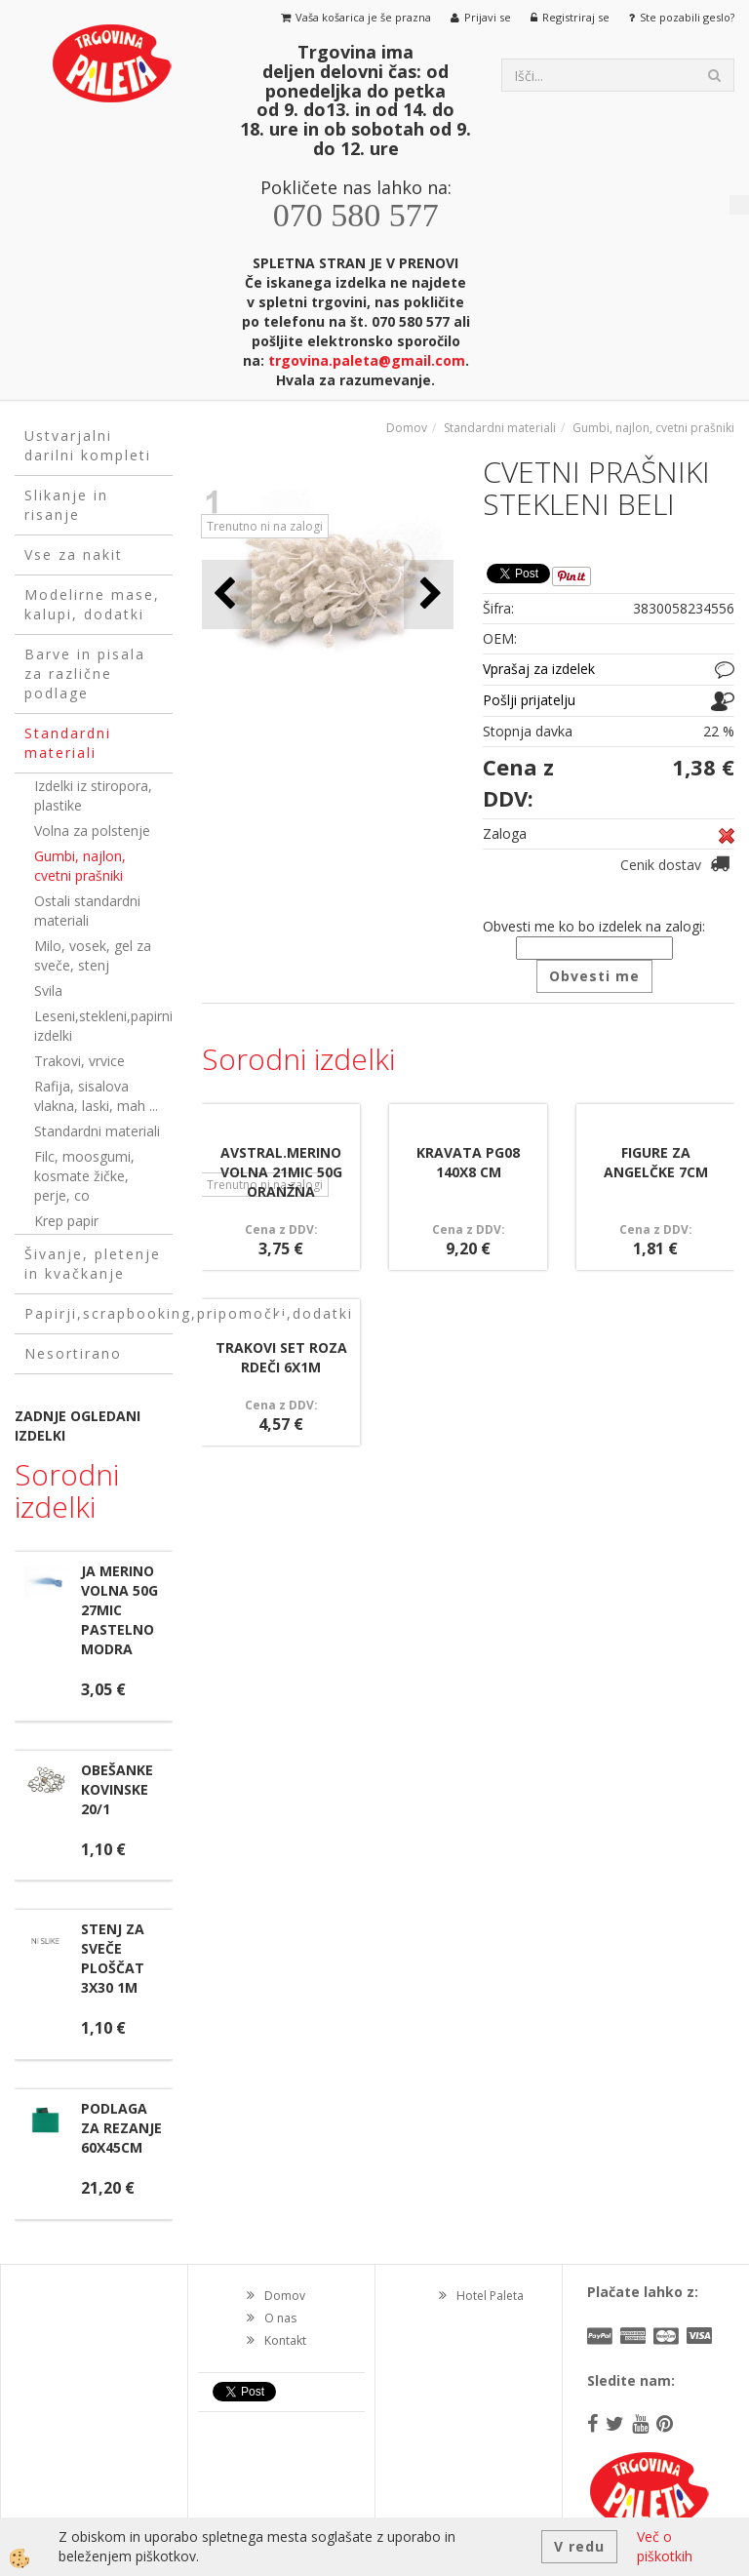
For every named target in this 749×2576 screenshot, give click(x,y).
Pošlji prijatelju (529, 700)
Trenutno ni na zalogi (265, 526)
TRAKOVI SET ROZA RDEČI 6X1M (281, 1357)
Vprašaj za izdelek (539, 668)
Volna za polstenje (92, 830)
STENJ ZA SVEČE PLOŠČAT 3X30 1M (112, 1958)
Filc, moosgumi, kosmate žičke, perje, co (84, 1176)
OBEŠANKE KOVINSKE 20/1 (117, 1789)
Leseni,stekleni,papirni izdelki (103, 1026)
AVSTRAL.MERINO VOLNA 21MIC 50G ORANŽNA (281, 1172)
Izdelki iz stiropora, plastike (93, 795)
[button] (428, 594)
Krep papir (66, 1220)
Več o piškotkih (664, 2546)
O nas (280, 2318)
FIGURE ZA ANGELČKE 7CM (656, 1162)
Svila (48, 990)
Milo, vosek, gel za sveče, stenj (92, 955)
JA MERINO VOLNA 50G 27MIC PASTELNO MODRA (119, 1610)
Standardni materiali (97, 1131)
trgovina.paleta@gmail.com (366, 360)
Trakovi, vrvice (79, 1060)
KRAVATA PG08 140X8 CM (468, 1162)
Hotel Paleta (490, 2295)
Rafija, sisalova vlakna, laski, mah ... (96, 1096)
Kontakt (285, 2340)
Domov (406, 427)
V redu (579, 2546)
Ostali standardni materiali (87, 911)
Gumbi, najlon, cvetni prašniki (80, 866)
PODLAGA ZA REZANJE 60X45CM (121, 2128)
